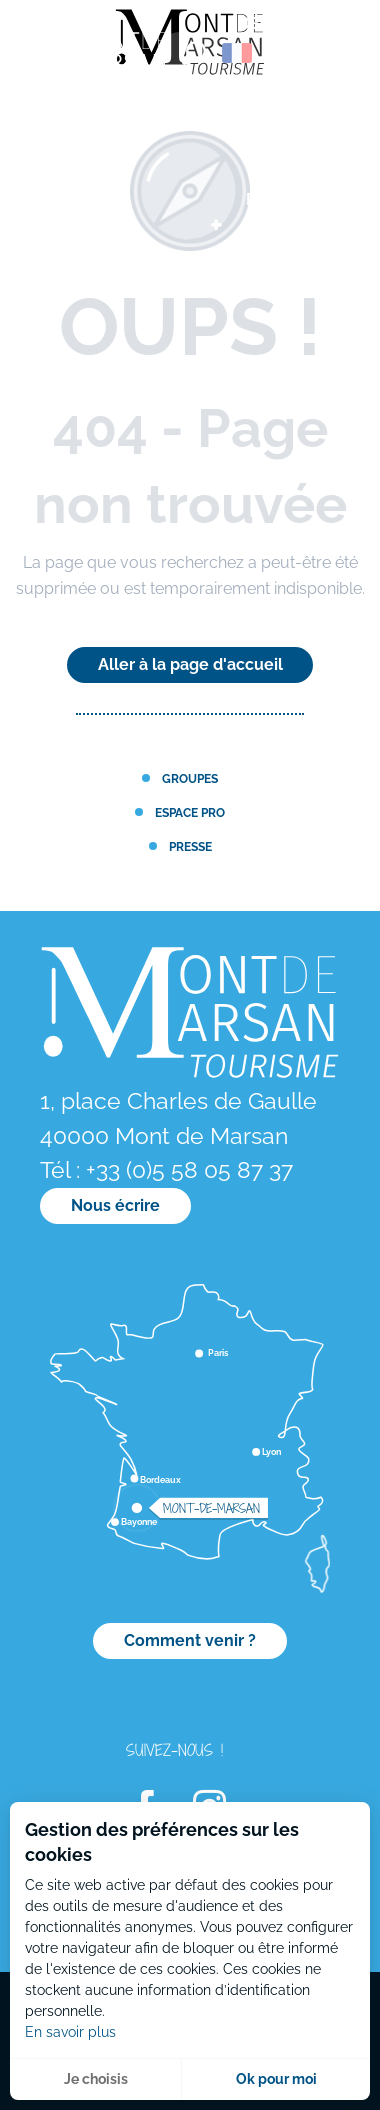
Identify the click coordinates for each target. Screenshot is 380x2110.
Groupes (190, 778)
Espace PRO (190, 812)
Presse (190, 846)
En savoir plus (70, 2032)
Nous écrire (115, 1205)
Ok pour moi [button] (276, 2079)
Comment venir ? (190, 1640)
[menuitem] (100, 59)
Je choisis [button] (96, 2079)
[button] (194, 53)
